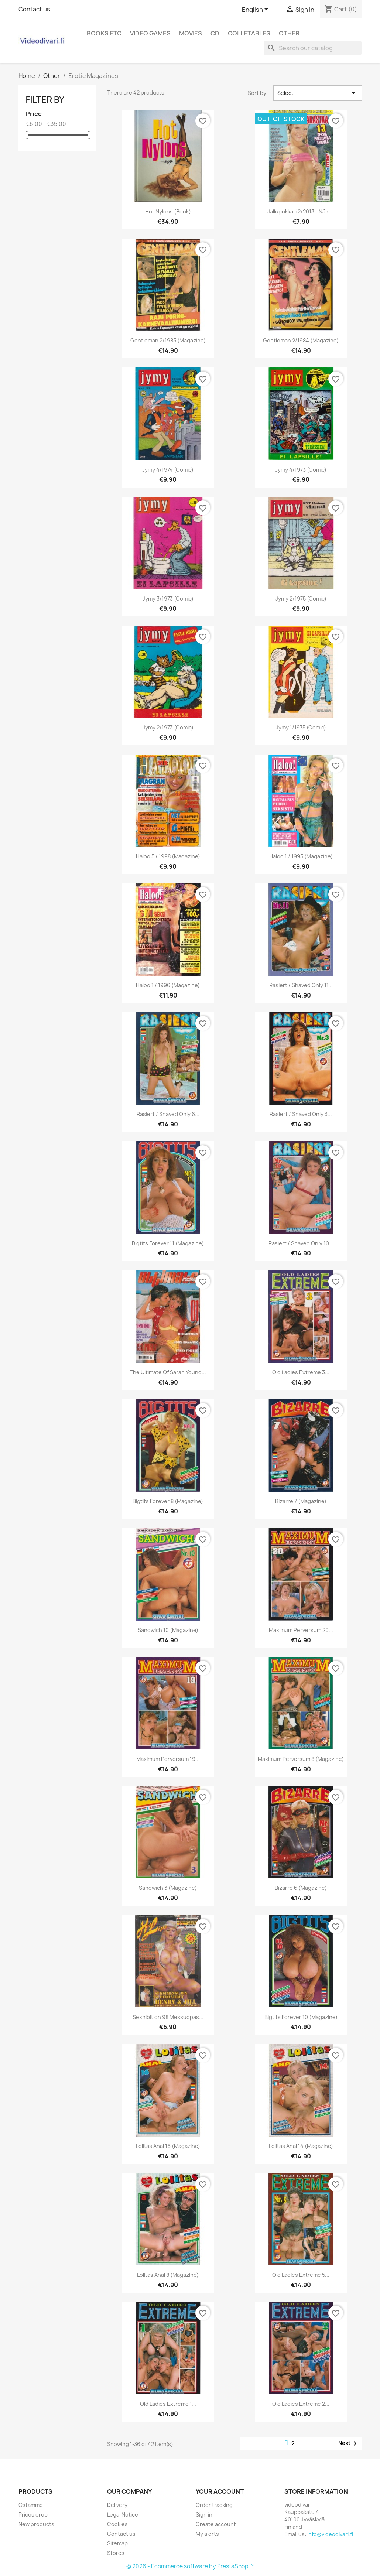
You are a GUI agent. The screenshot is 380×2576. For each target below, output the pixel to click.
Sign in (204, 2514)
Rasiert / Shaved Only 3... (301, 1114)
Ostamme (30, 2504)
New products (36, 2524)
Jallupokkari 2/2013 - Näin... (300, 211)
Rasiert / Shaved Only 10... (300, 1243)
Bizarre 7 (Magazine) (300, 1501)
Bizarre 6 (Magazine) (301, 1887)
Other (289, 33)
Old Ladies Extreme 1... (168, 2403)
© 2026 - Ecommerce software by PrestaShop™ (190, 2566)
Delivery (117, 2504)
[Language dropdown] (256, 10)
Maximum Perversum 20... (301, 1629)
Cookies (117, 2524)
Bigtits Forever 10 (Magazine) (301, 2017)
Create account (216, 2524)
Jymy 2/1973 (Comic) (168, 727)
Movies (190, 33)
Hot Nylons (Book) (168, 211)
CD (214, 33)
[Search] (313, 48)
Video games (150, 33)
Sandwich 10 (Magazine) (168, 1629)
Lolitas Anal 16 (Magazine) (168, 2145)
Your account (220, 2491)
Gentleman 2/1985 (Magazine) (168, 340)
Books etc (104, 33)
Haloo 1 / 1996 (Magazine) (168, 985)
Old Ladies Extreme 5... (300, 2274)
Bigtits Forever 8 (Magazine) (168, 1501)
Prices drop (33, 2514)
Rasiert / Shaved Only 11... (301, 985)
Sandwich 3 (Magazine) (168, 1887)
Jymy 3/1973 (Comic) (168, 598)
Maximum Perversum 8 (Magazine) (301, 1758)
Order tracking (214, 2504)
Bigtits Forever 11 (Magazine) (168, 1243)
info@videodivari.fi (330, 2534)
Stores (115, 2552)
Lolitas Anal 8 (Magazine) (168, 2274)
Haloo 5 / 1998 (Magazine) (168, 856)
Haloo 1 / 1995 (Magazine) (301, 856)
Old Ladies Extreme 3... (300, 1372)
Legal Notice (122, 2514)
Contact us (34, 9)
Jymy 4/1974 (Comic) (168, 469)
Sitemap (117, 2543)
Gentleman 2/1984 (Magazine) (301, 340)
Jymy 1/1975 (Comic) (301, 727)
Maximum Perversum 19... (168, 1758)
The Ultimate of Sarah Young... (168, 1372)
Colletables (249, 33)
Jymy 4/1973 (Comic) (300, 469)
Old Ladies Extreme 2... (300, 2403)
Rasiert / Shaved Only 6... (168, 1114)
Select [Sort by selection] (317, 93)
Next (348, 2443)
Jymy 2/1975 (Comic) (300, 598)
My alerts (207, 2533)
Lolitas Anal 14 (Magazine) (301, 2145)
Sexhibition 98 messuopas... (168, 2017)
